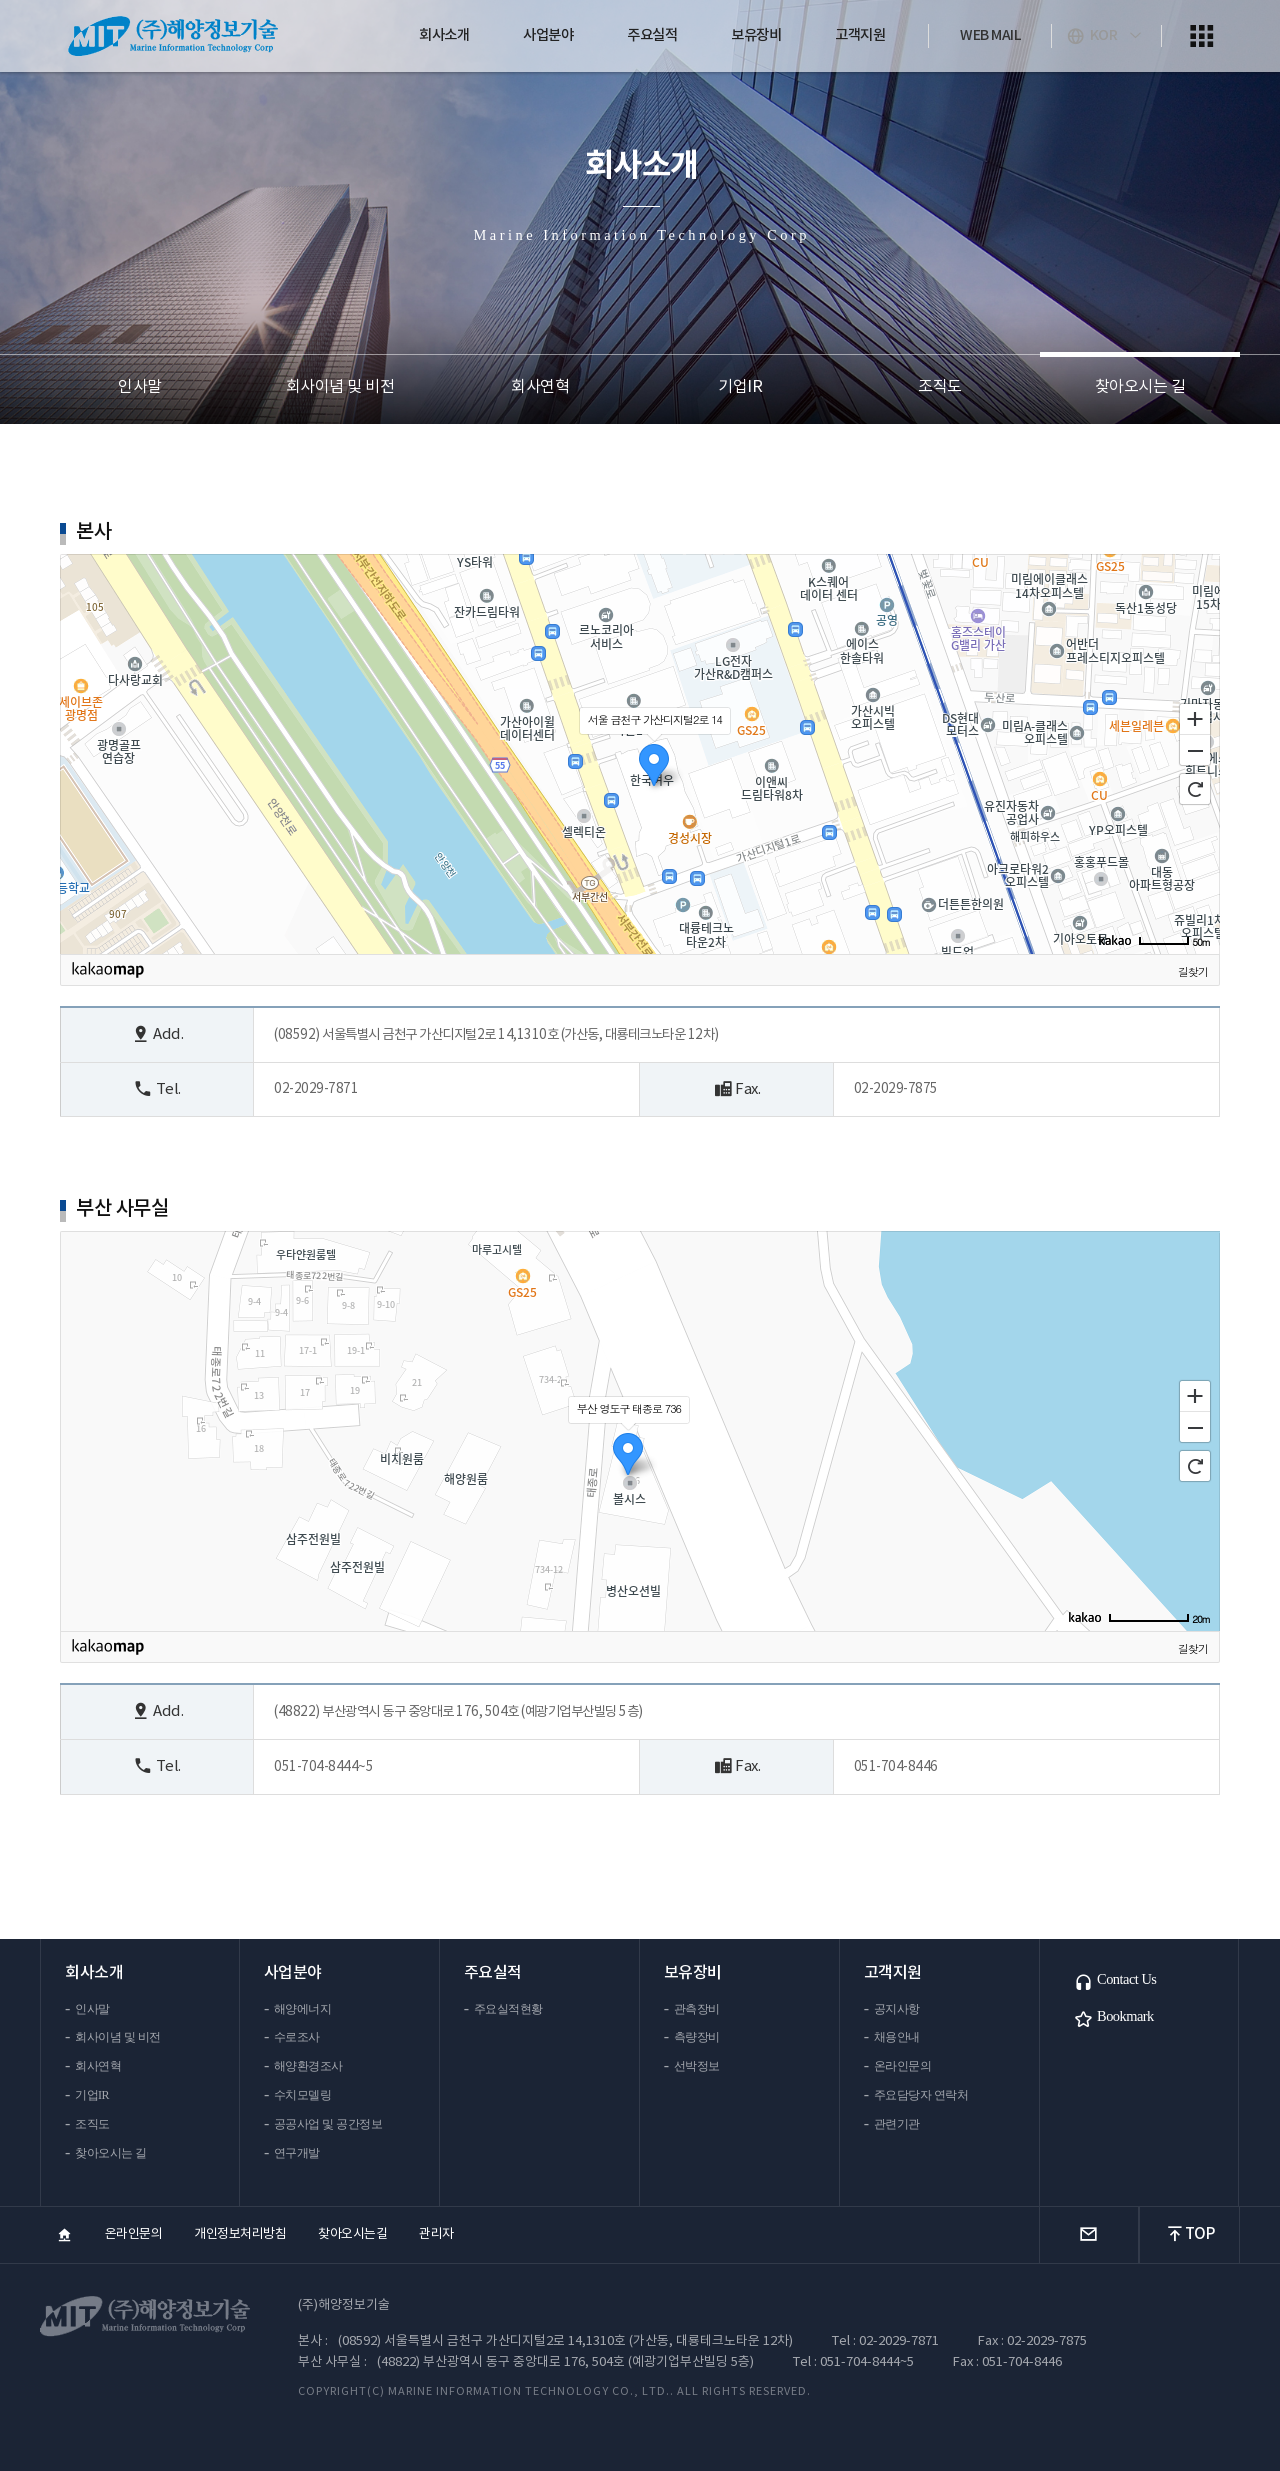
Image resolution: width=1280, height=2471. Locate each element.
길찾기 (1193, 971)
